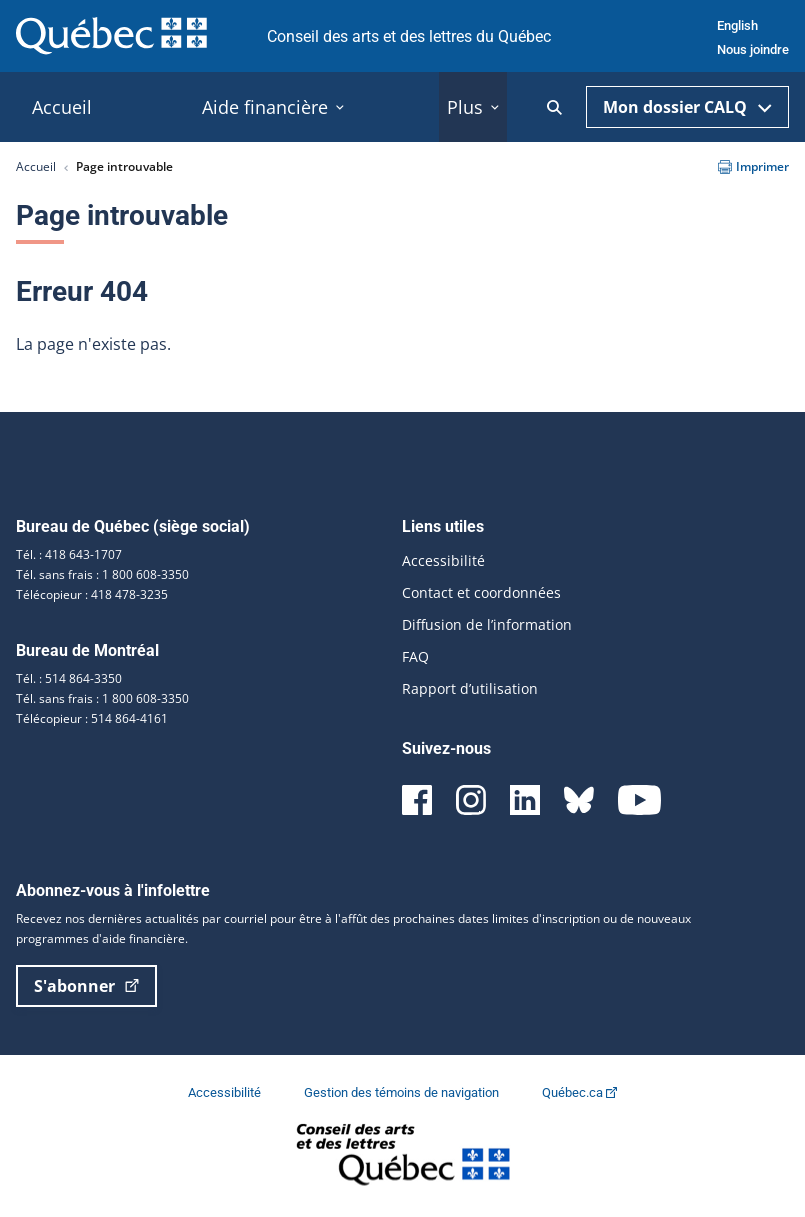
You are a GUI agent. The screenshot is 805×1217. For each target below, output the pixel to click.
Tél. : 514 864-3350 (69, 678)
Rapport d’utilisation (470, 688)
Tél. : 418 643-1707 (69, 554)
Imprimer (753, 166)
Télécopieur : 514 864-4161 (92, 718)
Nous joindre (753, 49)
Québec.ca (579, 1092)
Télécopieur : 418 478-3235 (92, 594)
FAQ (415, 656)
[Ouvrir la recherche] (554, 107)
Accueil (36, 166)
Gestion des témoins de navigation (403, 1092)
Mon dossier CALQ (687, 107)
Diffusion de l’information (487, 624)
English (737, 25)
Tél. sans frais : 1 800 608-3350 (102, 574)
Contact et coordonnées (481, 592)
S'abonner (86, 986)
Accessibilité (443, 560)
